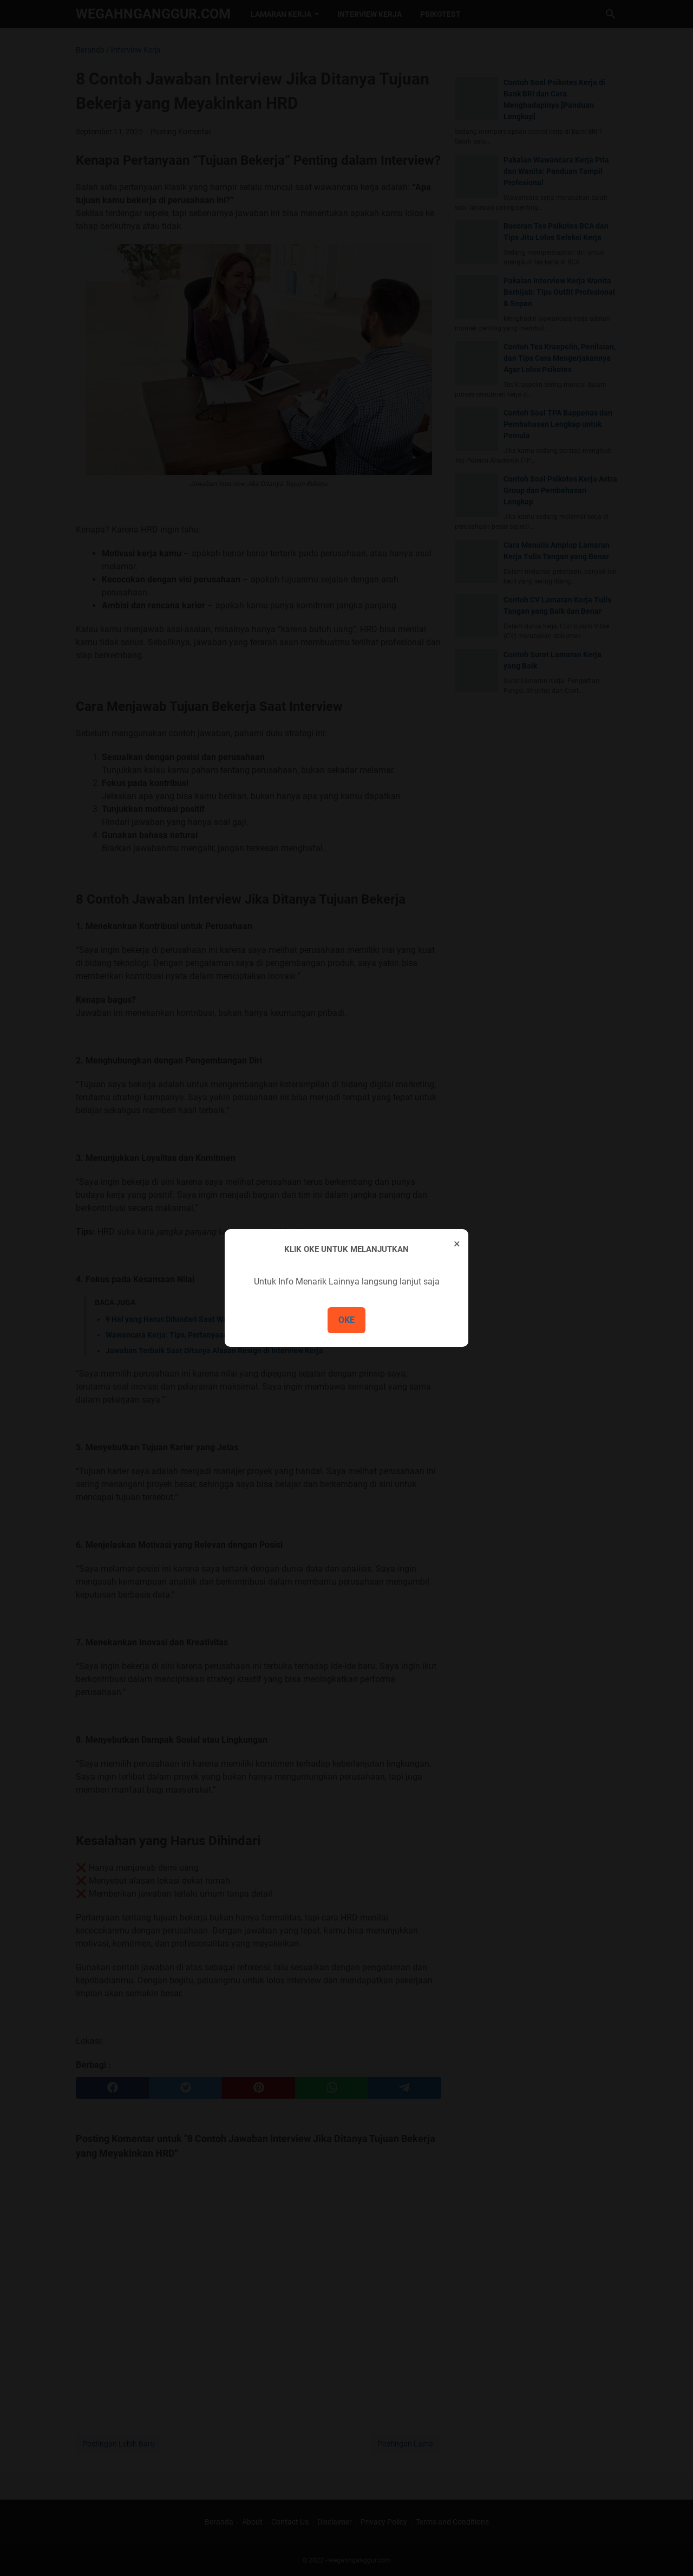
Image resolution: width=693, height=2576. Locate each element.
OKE (346, 1320)
